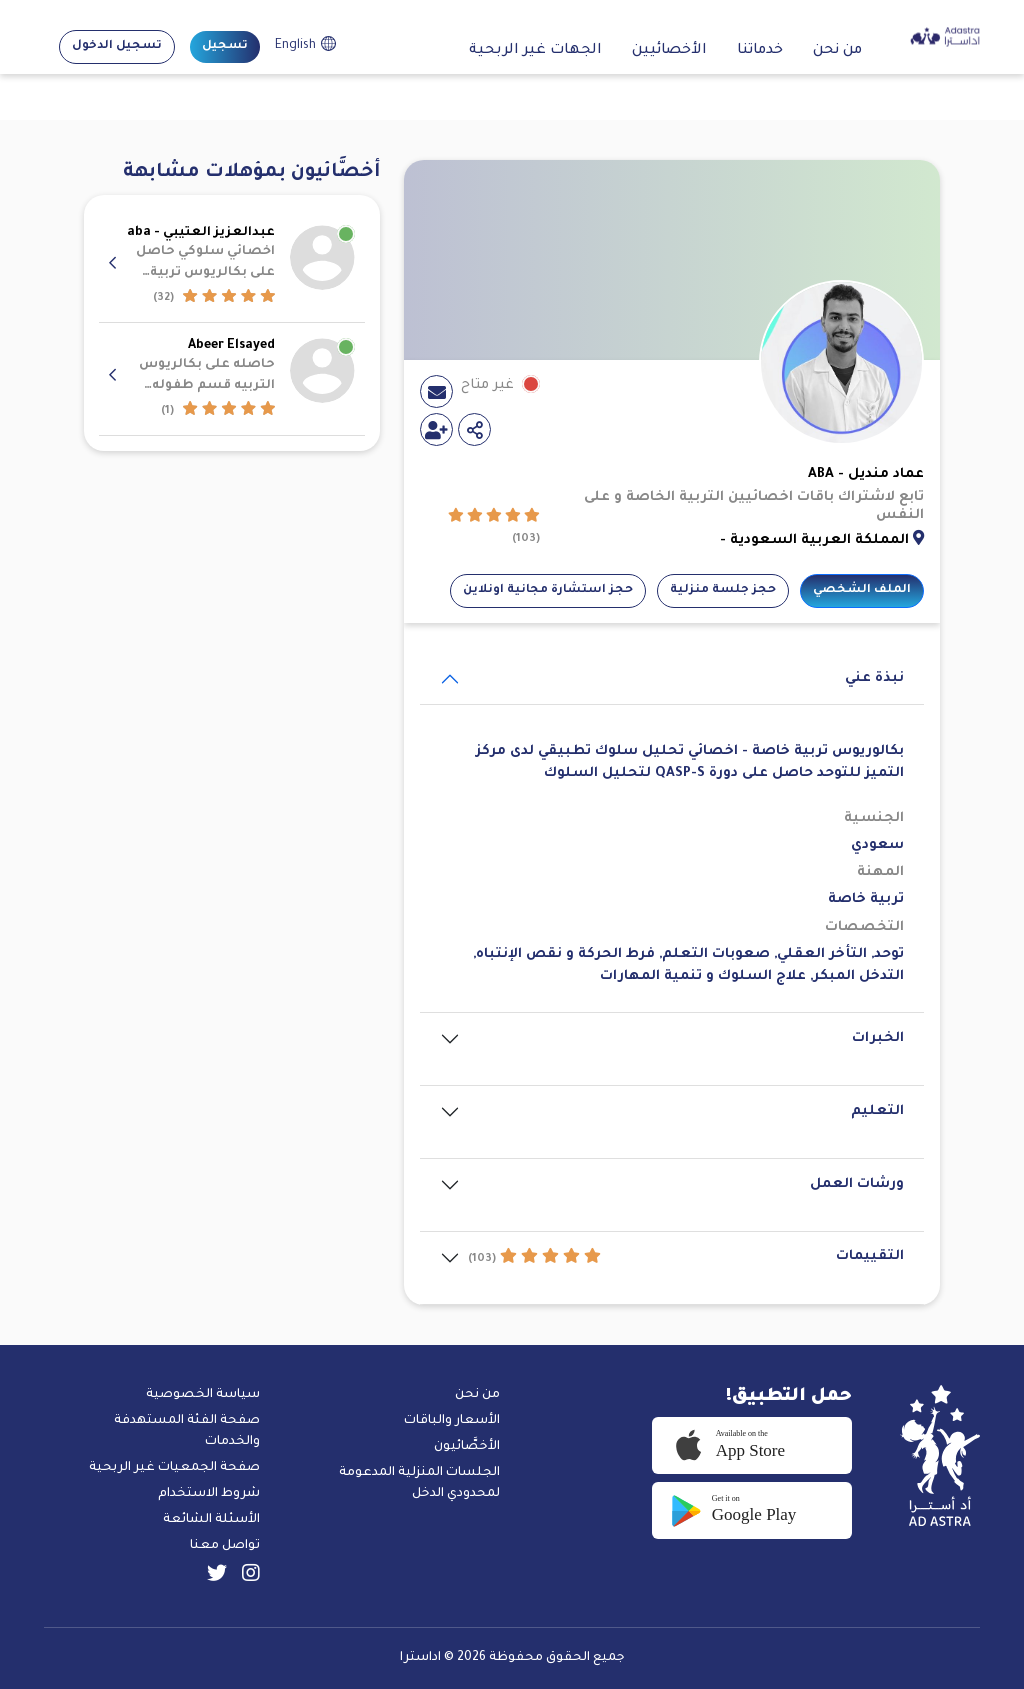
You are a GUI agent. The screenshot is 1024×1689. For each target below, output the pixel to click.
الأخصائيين (669, 51)
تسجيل (225, 46)
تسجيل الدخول (117, 46)
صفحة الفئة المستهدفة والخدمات (187, 1431)
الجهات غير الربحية (535, 51)
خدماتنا (760, 51)
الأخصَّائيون (467, 1447)
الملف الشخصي (862, 590)
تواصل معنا (225, 1546)
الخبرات (878, 1038)
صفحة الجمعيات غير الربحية (174, 1468)
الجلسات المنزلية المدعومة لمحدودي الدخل (419, 1483)
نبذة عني (874, 678)
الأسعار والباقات (452, 1421)
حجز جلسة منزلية (723, 590)
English (295, 46)
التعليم (877, 1111)
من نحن (837, 51)
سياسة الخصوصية (203, 1395)
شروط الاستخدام (209, 1494)
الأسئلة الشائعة (211, 1520)
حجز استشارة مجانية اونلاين (548, 590)
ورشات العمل (857, 1184)
